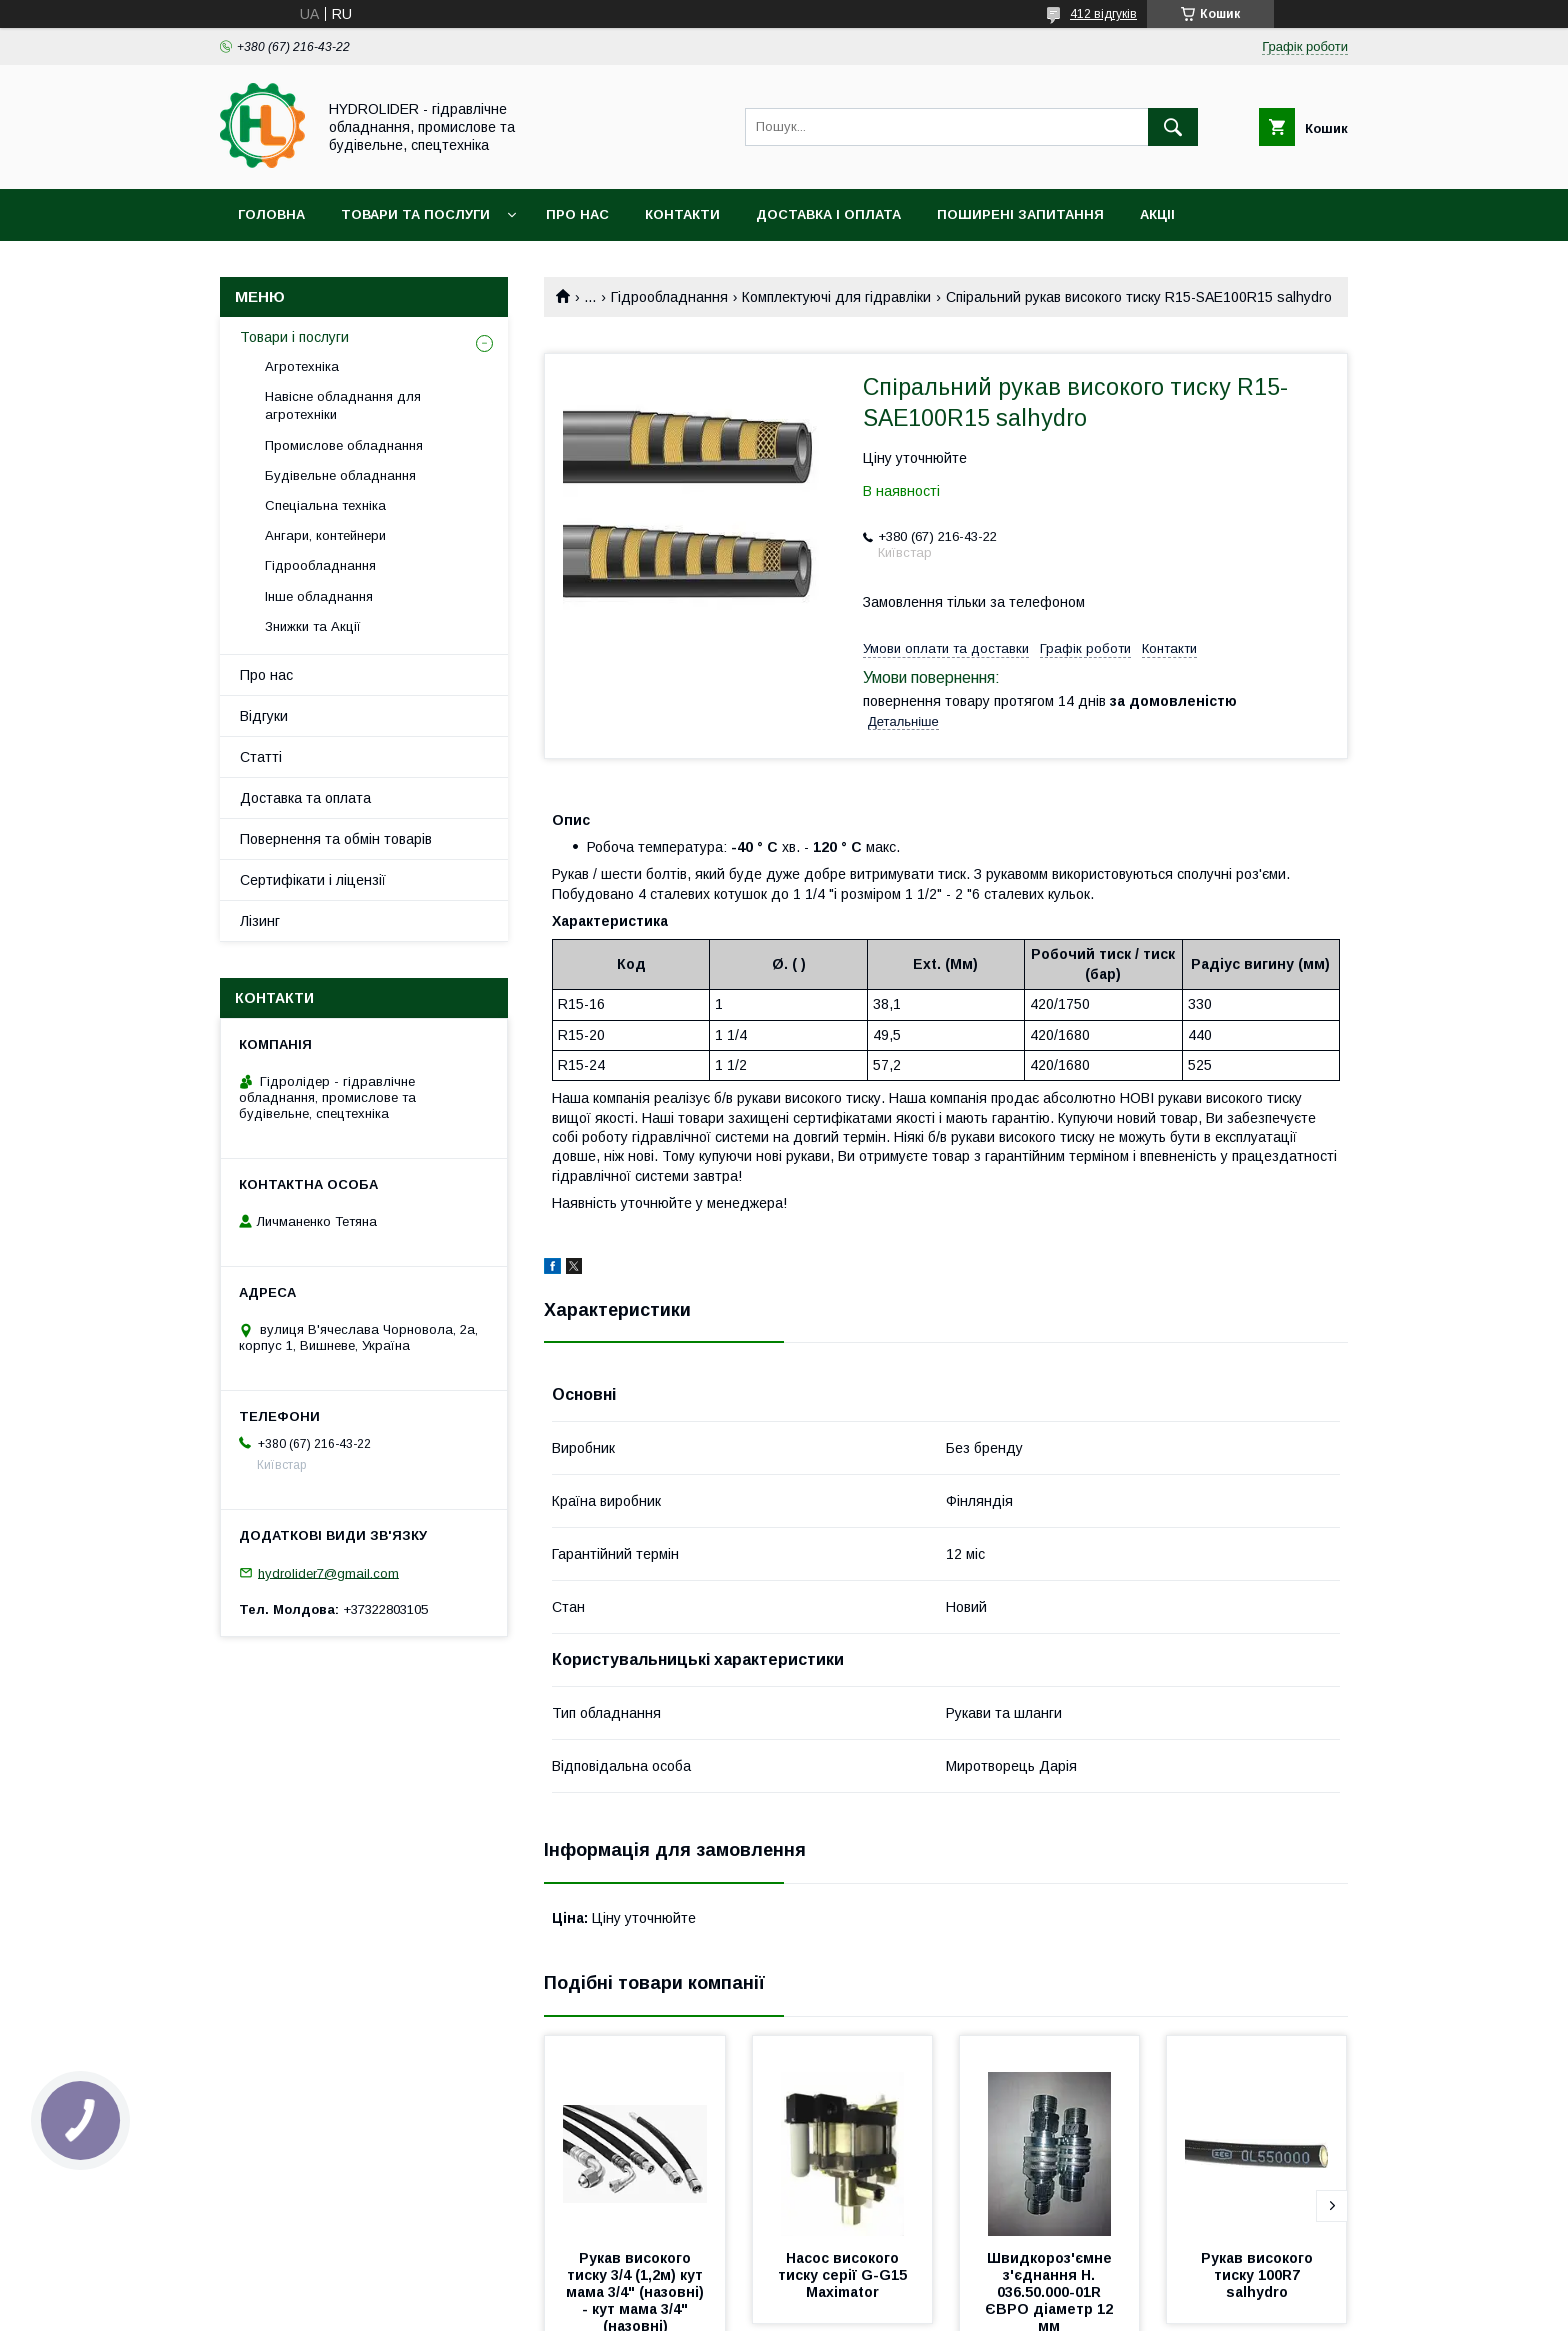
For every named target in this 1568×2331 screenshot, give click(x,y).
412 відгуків (1103, 14)
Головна (271, 214)
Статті (261, 757)
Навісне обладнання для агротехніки (343, 405)
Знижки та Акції (313, 626)
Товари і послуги (294, 337)
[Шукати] (1173, 127)
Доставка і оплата (828, 214)
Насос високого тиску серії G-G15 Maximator (844, 2275)
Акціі (1157, 214)
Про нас (577, 214)
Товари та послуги (415, 214)
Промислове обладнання (344, 445)
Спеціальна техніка (325, 505)
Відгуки (264, 716)
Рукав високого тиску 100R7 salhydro (1259, 2275)
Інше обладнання (319, 596)
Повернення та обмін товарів (336, 839)
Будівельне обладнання (340, 475)
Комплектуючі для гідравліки (836, 297)
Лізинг (260, 921)
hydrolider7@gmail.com (328, 1572)
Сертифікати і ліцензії (313, 880)
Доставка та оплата (305, 798)
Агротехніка (302, 366)
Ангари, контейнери (325, 535)
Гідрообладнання (669, 297)
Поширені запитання (1020, 214)
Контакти (682, 214)
